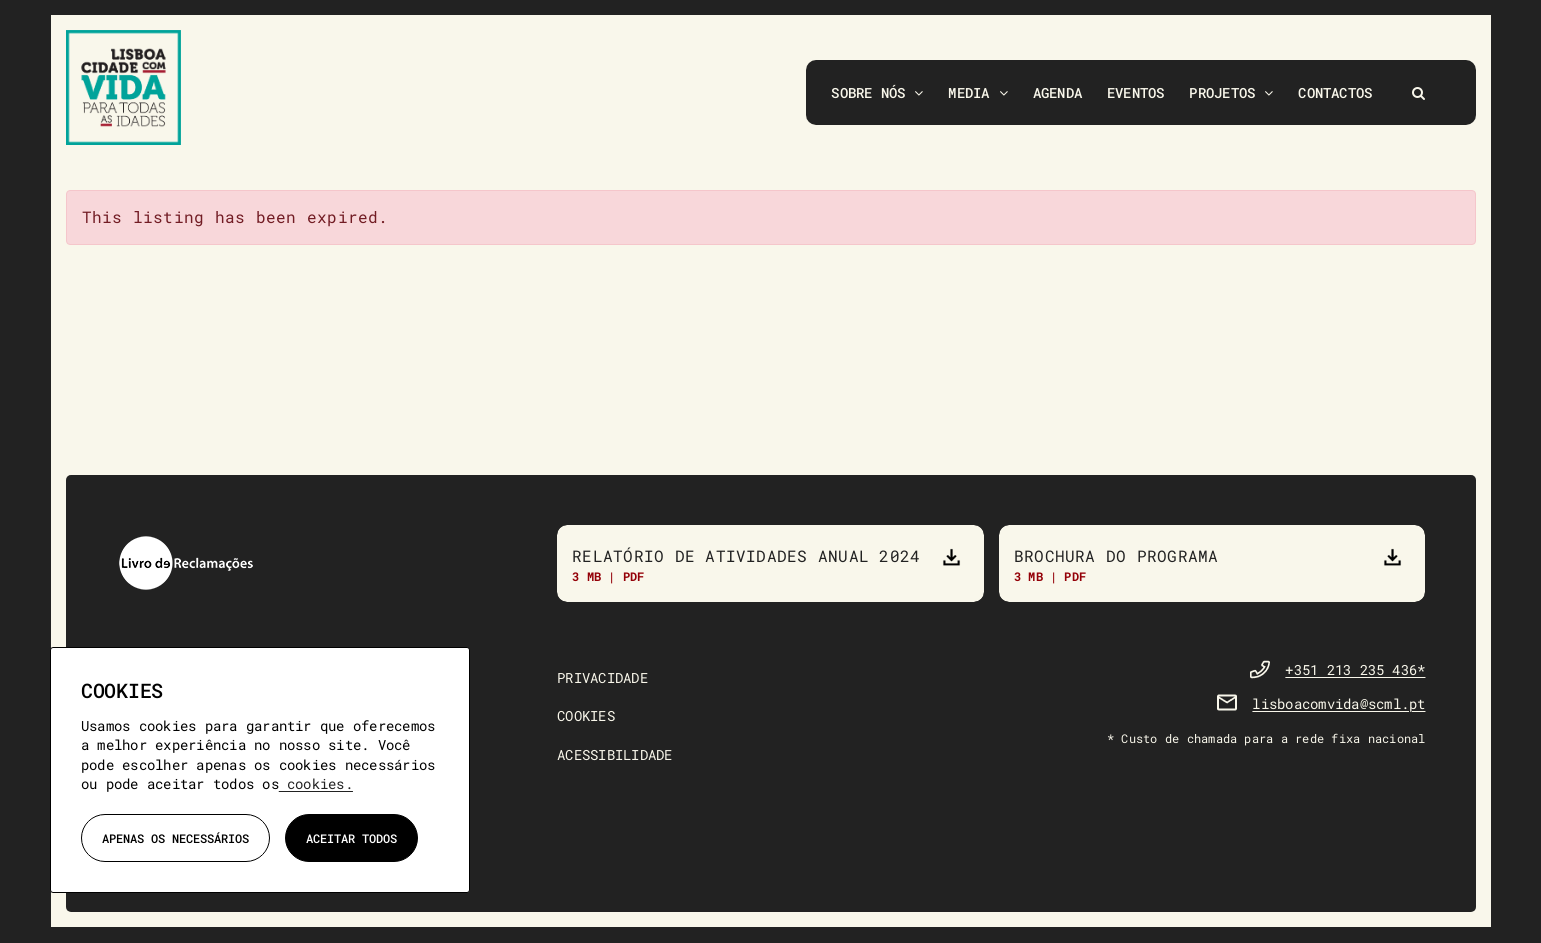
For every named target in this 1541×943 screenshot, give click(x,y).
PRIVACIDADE (602, 678)
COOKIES (586, 716)
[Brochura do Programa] (1212, 564)
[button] (1418, 92)
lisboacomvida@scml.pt (1338, 704)
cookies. (316, 783)
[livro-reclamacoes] (186, 542)
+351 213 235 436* (1355, 670)
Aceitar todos (351, 838)
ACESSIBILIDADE (614, 755)
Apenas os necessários (175, 838)
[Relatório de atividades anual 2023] (770, 564)
